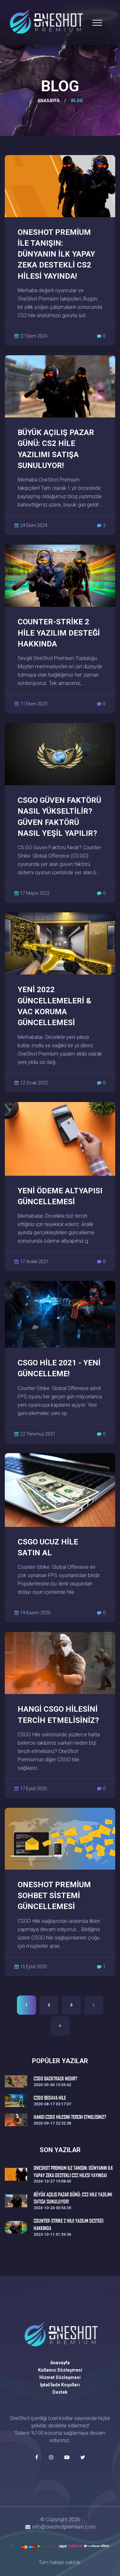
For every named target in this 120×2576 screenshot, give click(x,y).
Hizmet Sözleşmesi (60, 2377)
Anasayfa (60, 2362)
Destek (60, 2392)
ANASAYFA (48, 100)
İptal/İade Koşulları (60, 2384)
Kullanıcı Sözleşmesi (60, 2370)
